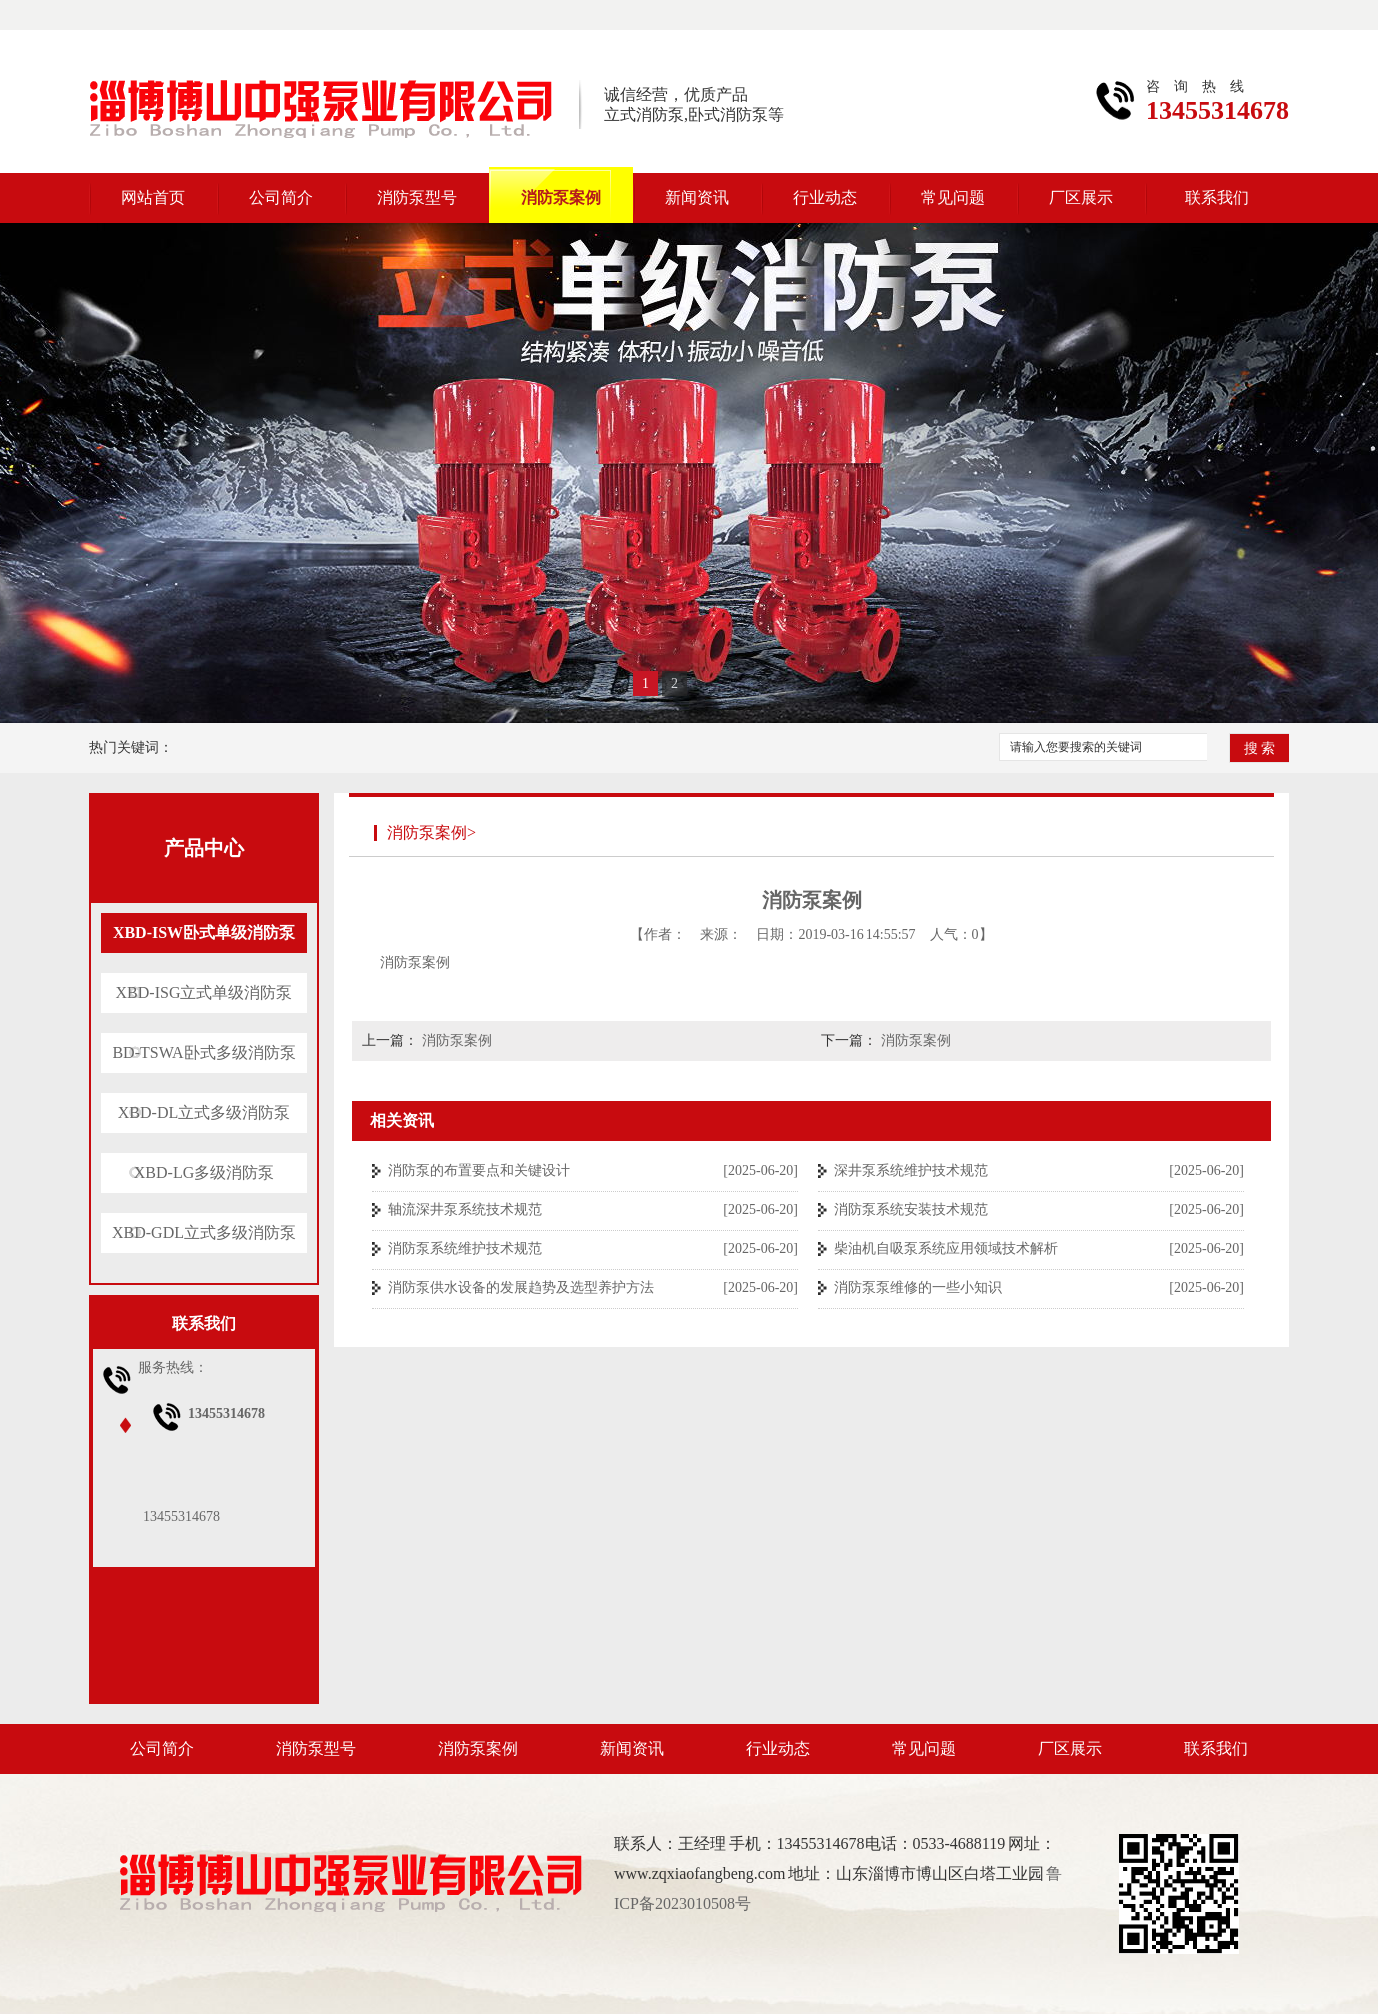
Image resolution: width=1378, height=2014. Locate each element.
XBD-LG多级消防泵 (204, 1172)
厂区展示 (1081, 197)
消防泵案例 (561, 197)
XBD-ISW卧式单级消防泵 (204, 932)
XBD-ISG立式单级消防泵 (204, 992)
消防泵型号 (417, 197)
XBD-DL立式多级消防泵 (204, 1112)
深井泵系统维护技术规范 (911, 1170)
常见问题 (953, 197)
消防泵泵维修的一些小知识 (918, 1287)
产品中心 (204, 848)
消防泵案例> (431, 832)
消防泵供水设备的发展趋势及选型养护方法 (521, 1287)
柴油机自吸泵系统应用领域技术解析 (946, 1248)
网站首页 (153, 197)
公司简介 (281, 197)
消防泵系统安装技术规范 (911, 1209)
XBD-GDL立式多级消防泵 (204, 1232)
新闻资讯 (697, 197)
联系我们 (1217, 197)
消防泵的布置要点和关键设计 (479, 1170)
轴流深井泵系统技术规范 (465, 1209)
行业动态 (825, 197)
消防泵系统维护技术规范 (465, 1248)
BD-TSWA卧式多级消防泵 (203, 1052)
